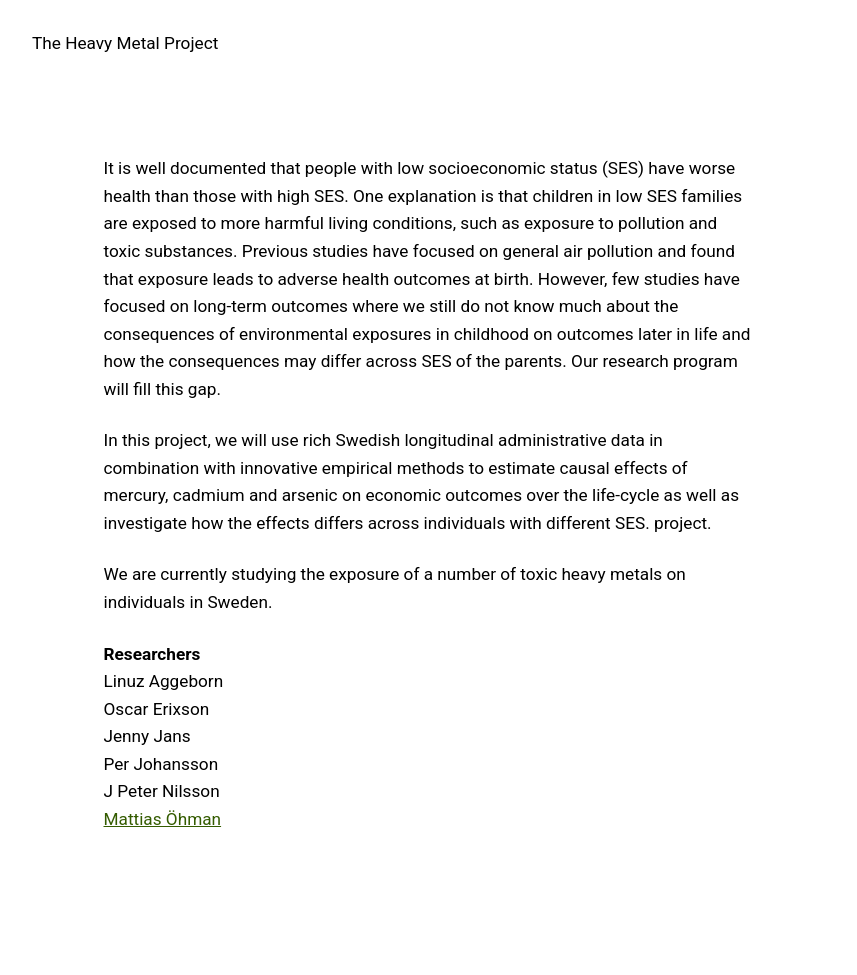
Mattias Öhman (163, 819)
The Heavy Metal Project (125, 43)
